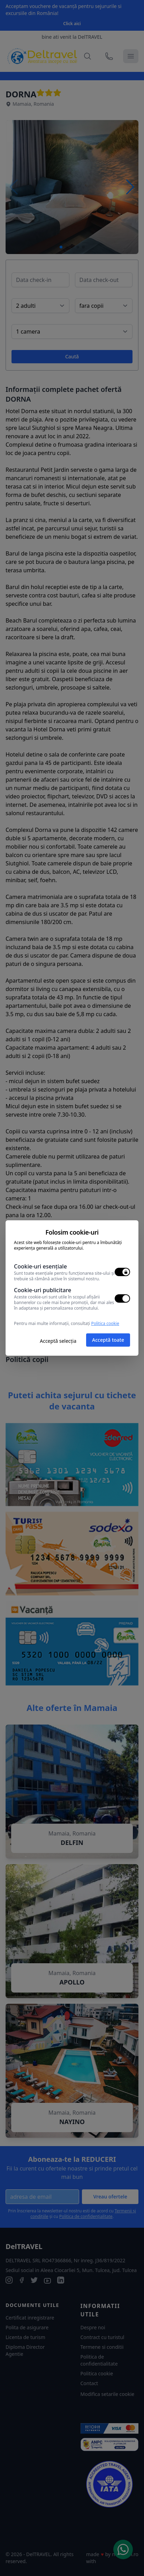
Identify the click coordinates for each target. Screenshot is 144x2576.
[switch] (122, 1272)
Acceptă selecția (58, 1341)
